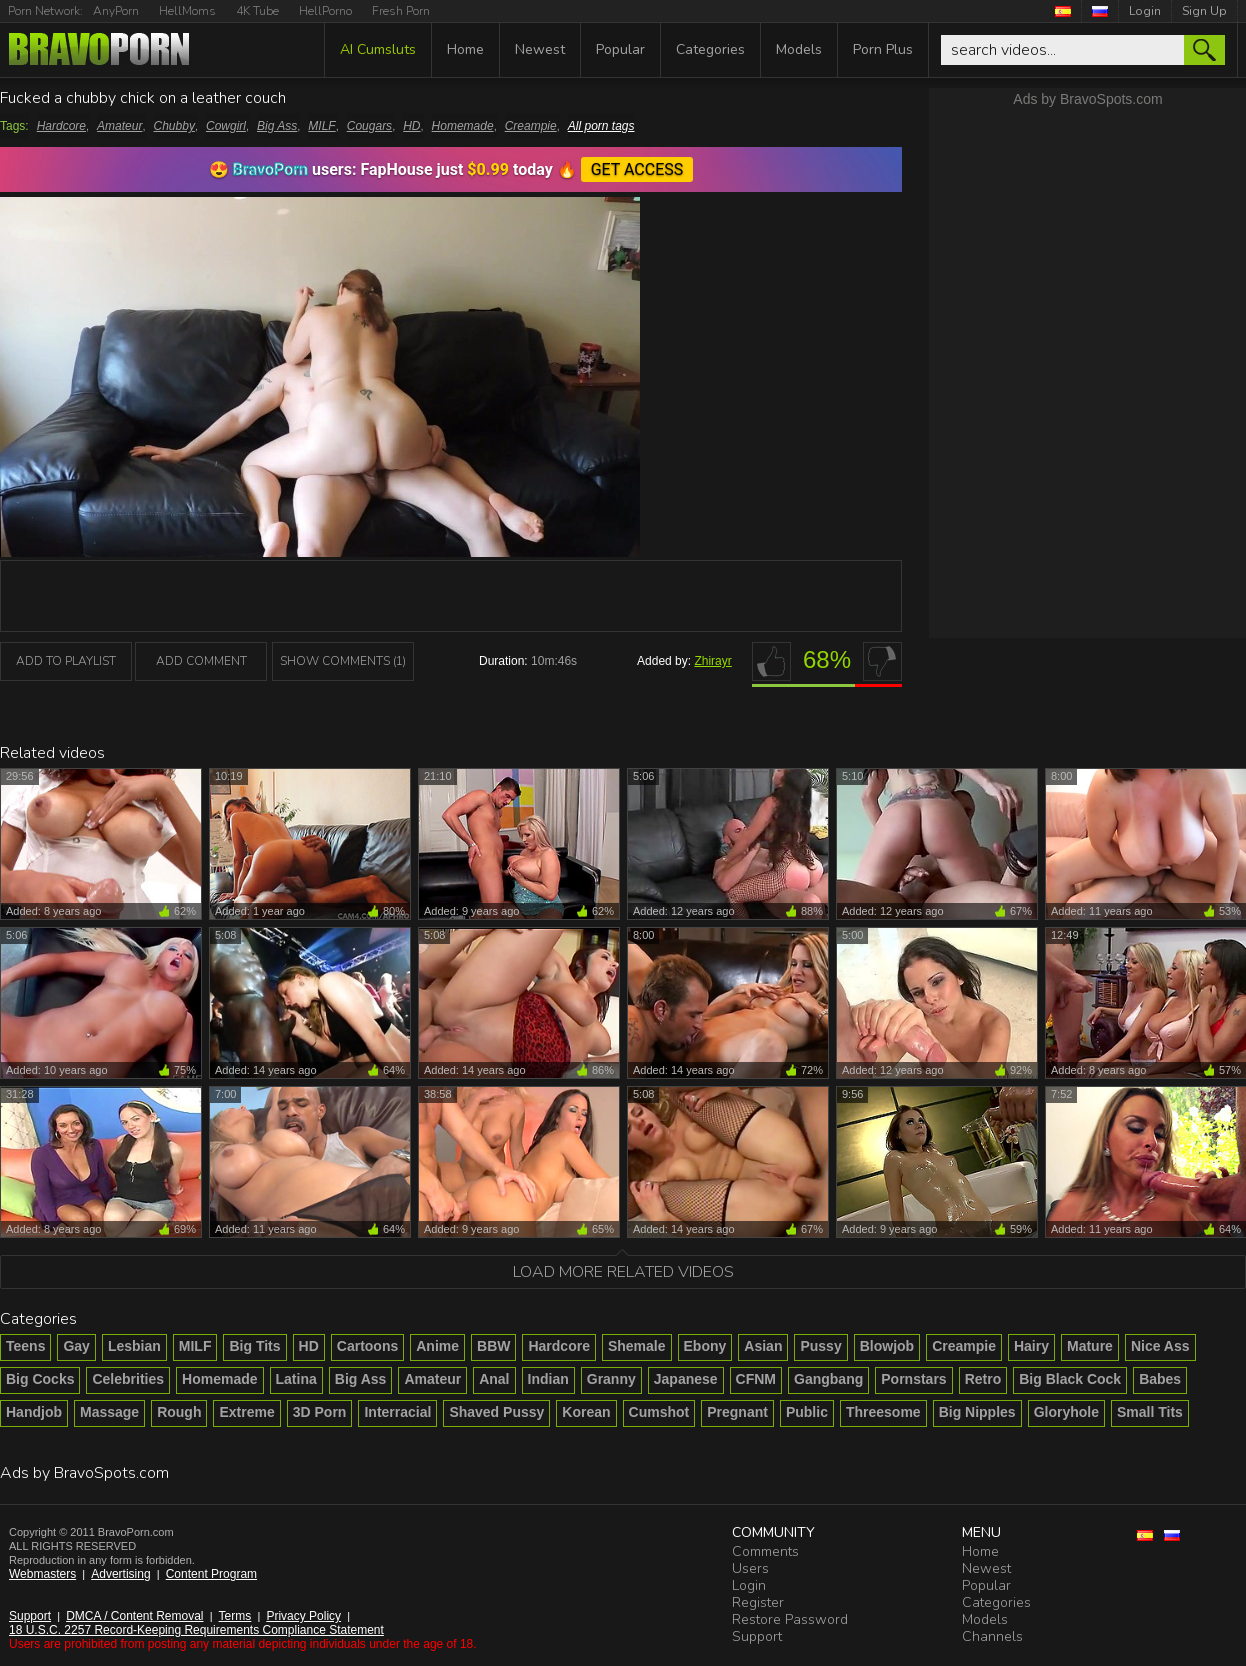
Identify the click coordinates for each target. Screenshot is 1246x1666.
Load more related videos (623, 1272)
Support (30, 1616)
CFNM (756, 1379)
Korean (586, 1412)
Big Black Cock (1070, 1379)
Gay (76, 1346)
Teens (25, 1346)
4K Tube (257, 11)
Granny (611, 1379)
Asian (763, 1346)
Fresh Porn (401, 11)
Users (750, 1568)
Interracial (397, 1412)
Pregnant (737, 1412)
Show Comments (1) (343, 661)
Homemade (463, 126)
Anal (494, 1379)
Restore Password (790, 1619)
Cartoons (367, 1346)
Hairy (1031, 1346)
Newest (540, 49)
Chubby (174, 126)
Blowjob (887, 1346)
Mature (1090, 1346)
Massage (109, 1412)
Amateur (119, 126)
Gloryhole (1066, 1412)
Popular (620, 49)
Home (465, 49)
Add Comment (201, 661)
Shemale (637, 1346)
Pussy (820, 1346)
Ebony (705, 1346)
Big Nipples (977, 1412)
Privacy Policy (303, 1616)
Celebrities (128, 1379)
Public (807, 1412)
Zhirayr (712, 661)
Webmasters (42, 1574)
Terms (235, 1616)
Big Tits (254, 1346)
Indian (548, 1379)
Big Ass (277, 126)
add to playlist (66, 661)
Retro (983, 1379)
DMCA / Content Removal (134, 1616)
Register (758, 1602)
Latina (296, 1379)
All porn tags (601, 126)
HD (411, 126)
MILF (321, 126)
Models (799, 49)
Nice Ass (1160, 1346)
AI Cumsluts (378, 49)
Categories (710, 49)
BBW (493, 1346)
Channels (992, 1636)
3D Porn (320, 1412)
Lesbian (134, 1346)
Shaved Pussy (496, 1412)
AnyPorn (116, 11)
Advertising (120, 1574)
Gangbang (828, 1379)
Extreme (246, 1412)
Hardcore (61, 126)
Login (1145, 11)
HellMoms (187, 11)
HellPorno (325, 11)
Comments (765, 1551)
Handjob (34, 1412)
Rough (179, 1412)
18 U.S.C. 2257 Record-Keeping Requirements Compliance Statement (196, 1630)
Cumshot (659, 1412)
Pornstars (913, 1379)
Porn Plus (883, 49)
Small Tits (1150, 1412)
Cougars (369, 126)
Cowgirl (226, 126)
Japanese (686, 1379)
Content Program (211, 1574)
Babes (1160, 1379)
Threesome (883, 1412)
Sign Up (1204, 11)
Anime (437, 1346)
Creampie (531, 126)
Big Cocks (40, 1379)
